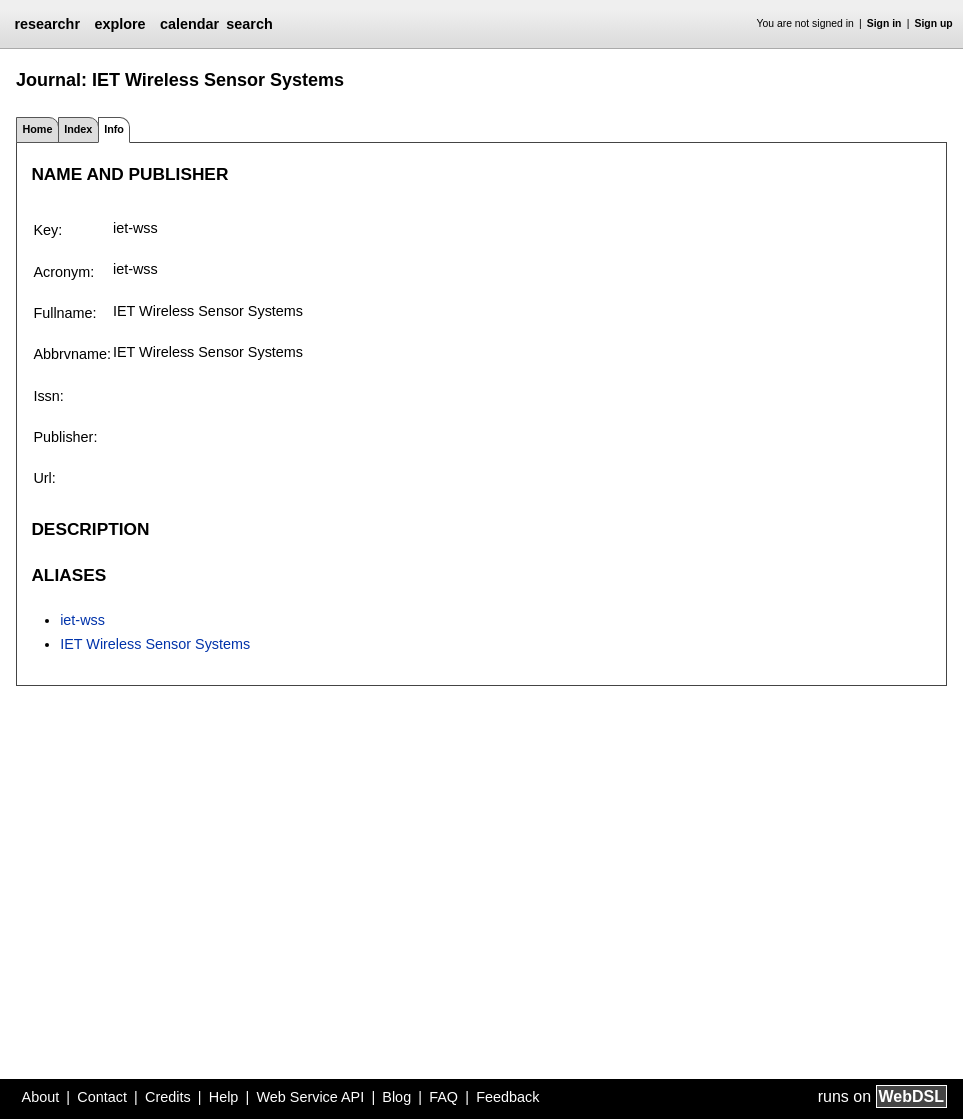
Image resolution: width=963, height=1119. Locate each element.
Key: (47, 230)
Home (37, 129)
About (41, 1097)
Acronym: (63, 272)
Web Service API (310, 1097)
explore (119, 24)
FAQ (443, 1097)
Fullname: (64, 313)
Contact (102, 1097)
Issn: (48, 396)
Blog (396, 1097)
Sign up (934, 23)
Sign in (884, 23)
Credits (168, 1097)
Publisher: (65, 437)
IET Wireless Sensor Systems (155, 644)
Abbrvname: (72, 354)
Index (78, 129)
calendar (189, 24)
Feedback (507, 1097)
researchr (47, 24)
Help (224, 1097)
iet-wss (82, 620)
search (249, 24)
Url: (44, 478)
